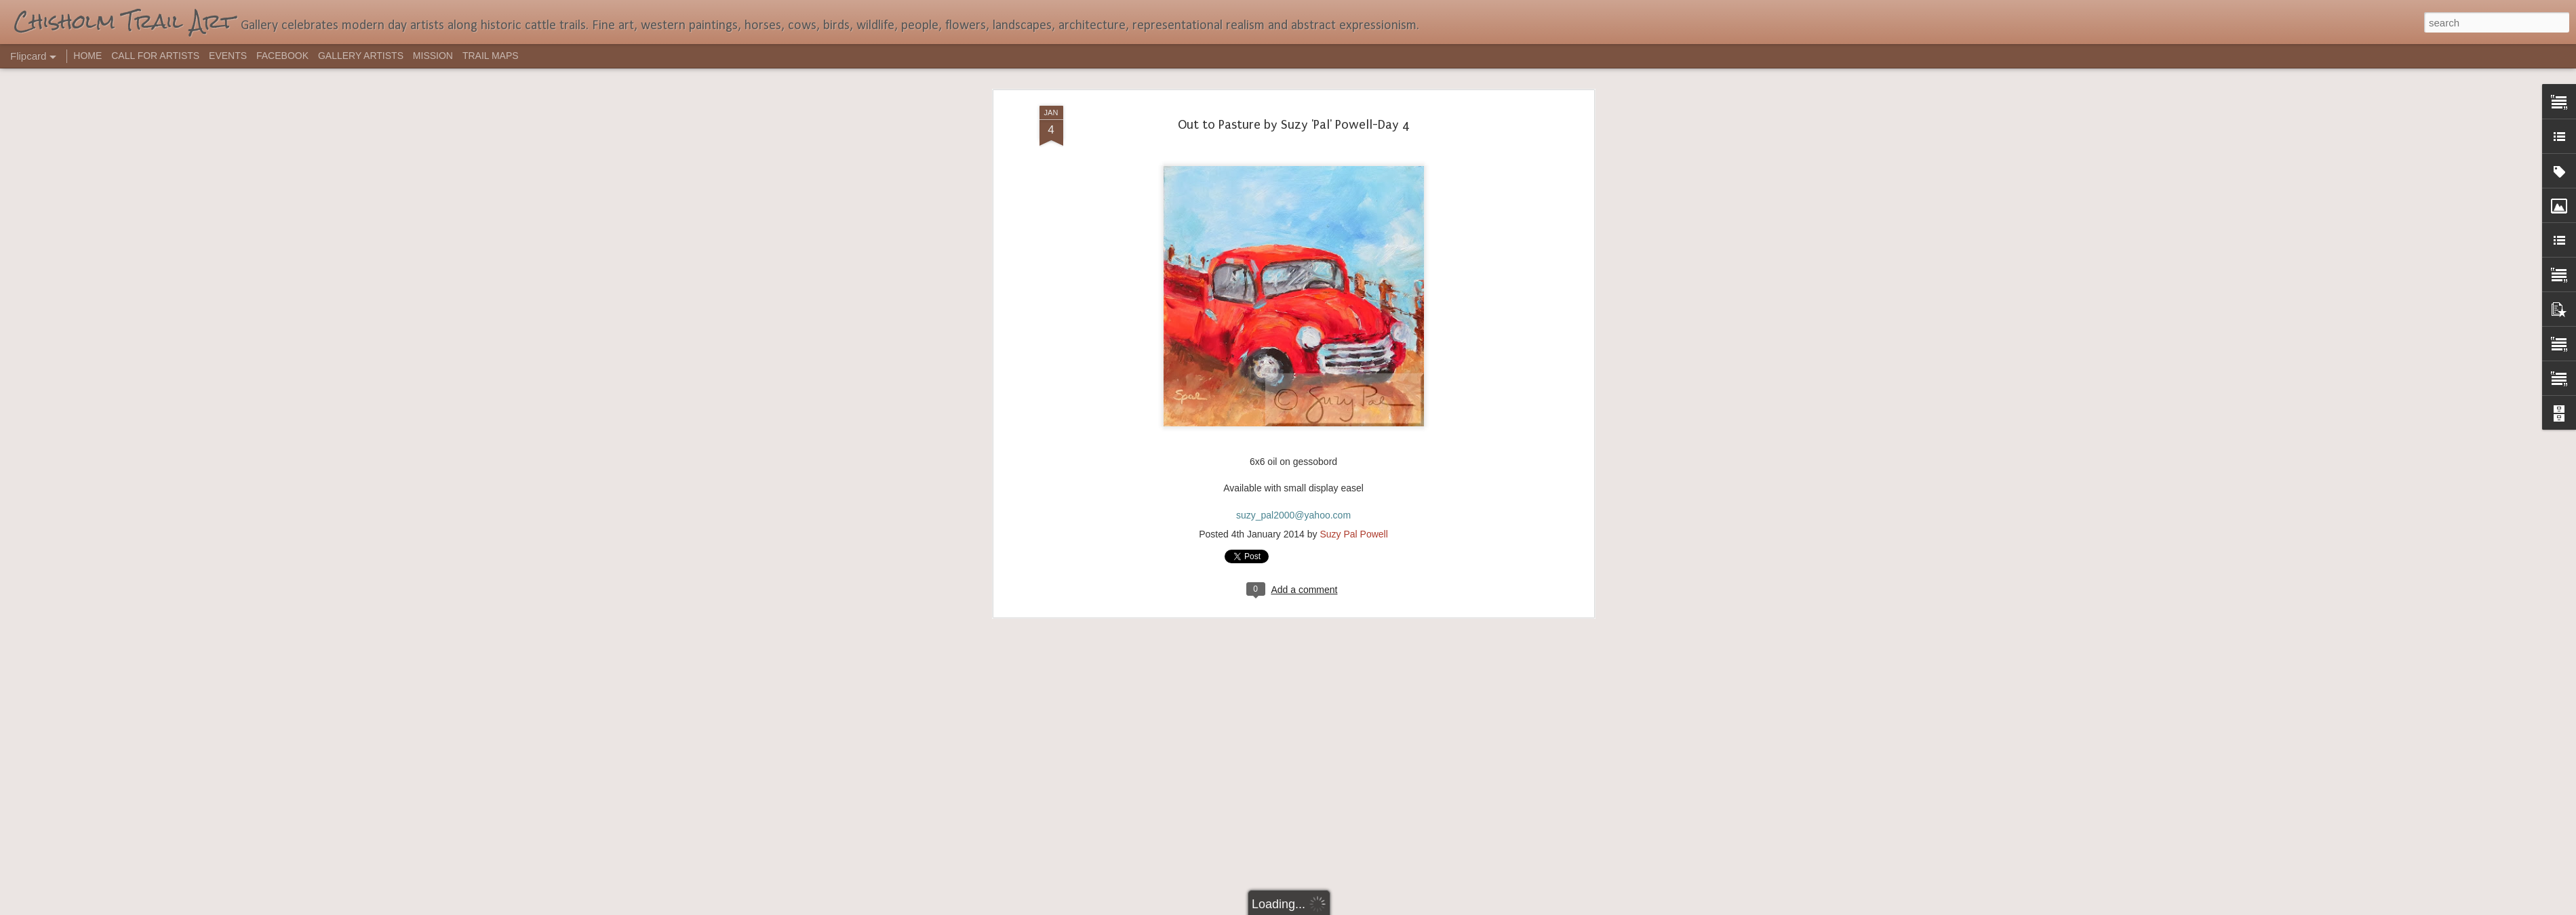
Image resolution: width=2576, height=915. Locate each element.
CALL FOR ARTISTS (155, 55)
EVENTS (228, 55)
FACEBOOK (282, 55)
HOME (87, 55)
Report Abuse (1370, 907)
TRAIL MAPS (490, 55)
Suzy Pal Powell (1353, 324)
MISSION (433, 55)
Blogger (1330, 907)
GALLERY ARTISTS (360, 55)
